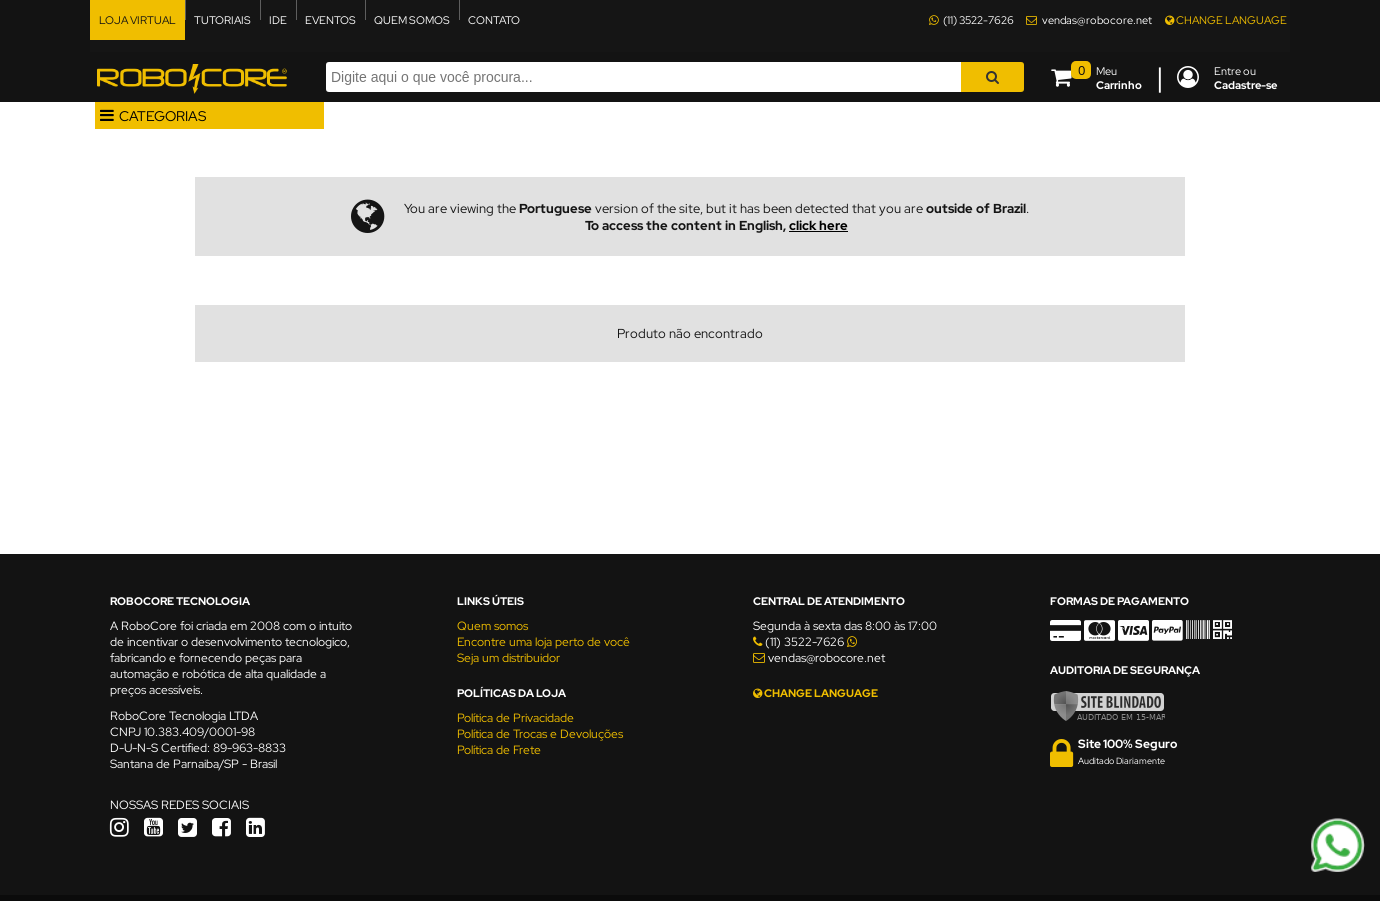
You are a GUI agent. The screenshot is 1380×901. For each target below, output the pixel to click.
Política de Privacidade (515, 718)
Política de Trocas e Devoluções (540, 734)
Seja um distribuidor (508, 658)
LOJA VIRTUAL (137, 20)
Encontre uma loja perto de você (543, 642)
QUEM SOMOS (412, 20)
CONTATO (494, 20)
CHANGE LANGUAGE (1226, 20)
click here (818, 225)
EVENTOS (330, 20)
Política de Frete (499, 750)
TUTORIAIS (222, 20)
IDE (278, 20)
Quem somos (492, 626)
